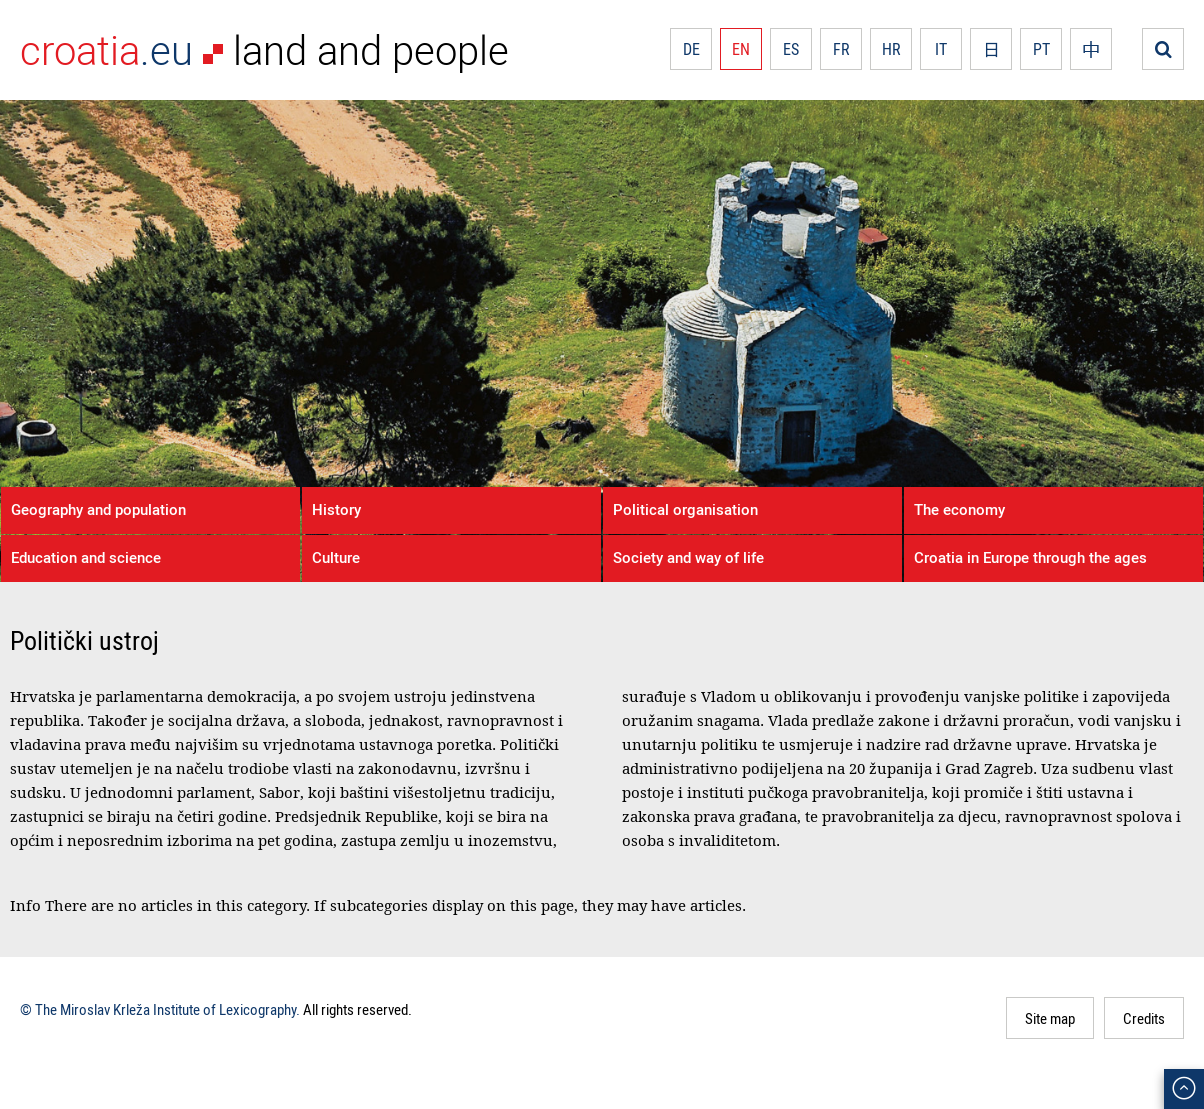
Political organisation (685, 509)
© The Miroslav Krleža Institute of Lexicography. (160, 1009)
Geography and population (98, 509)
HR (891, 49)
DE (691, 49)
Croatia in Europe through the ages (1030, 557)
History (336, 509)
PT (1041, 49)
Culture (336, 557)
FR (841, 49)
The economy (959, 509)
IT (941, 49)
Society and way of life (688, 557)
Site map (1050, 1018)
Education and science (86, 557)
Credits (1144, 1018)
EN (741, 49)
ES (791, 49)
